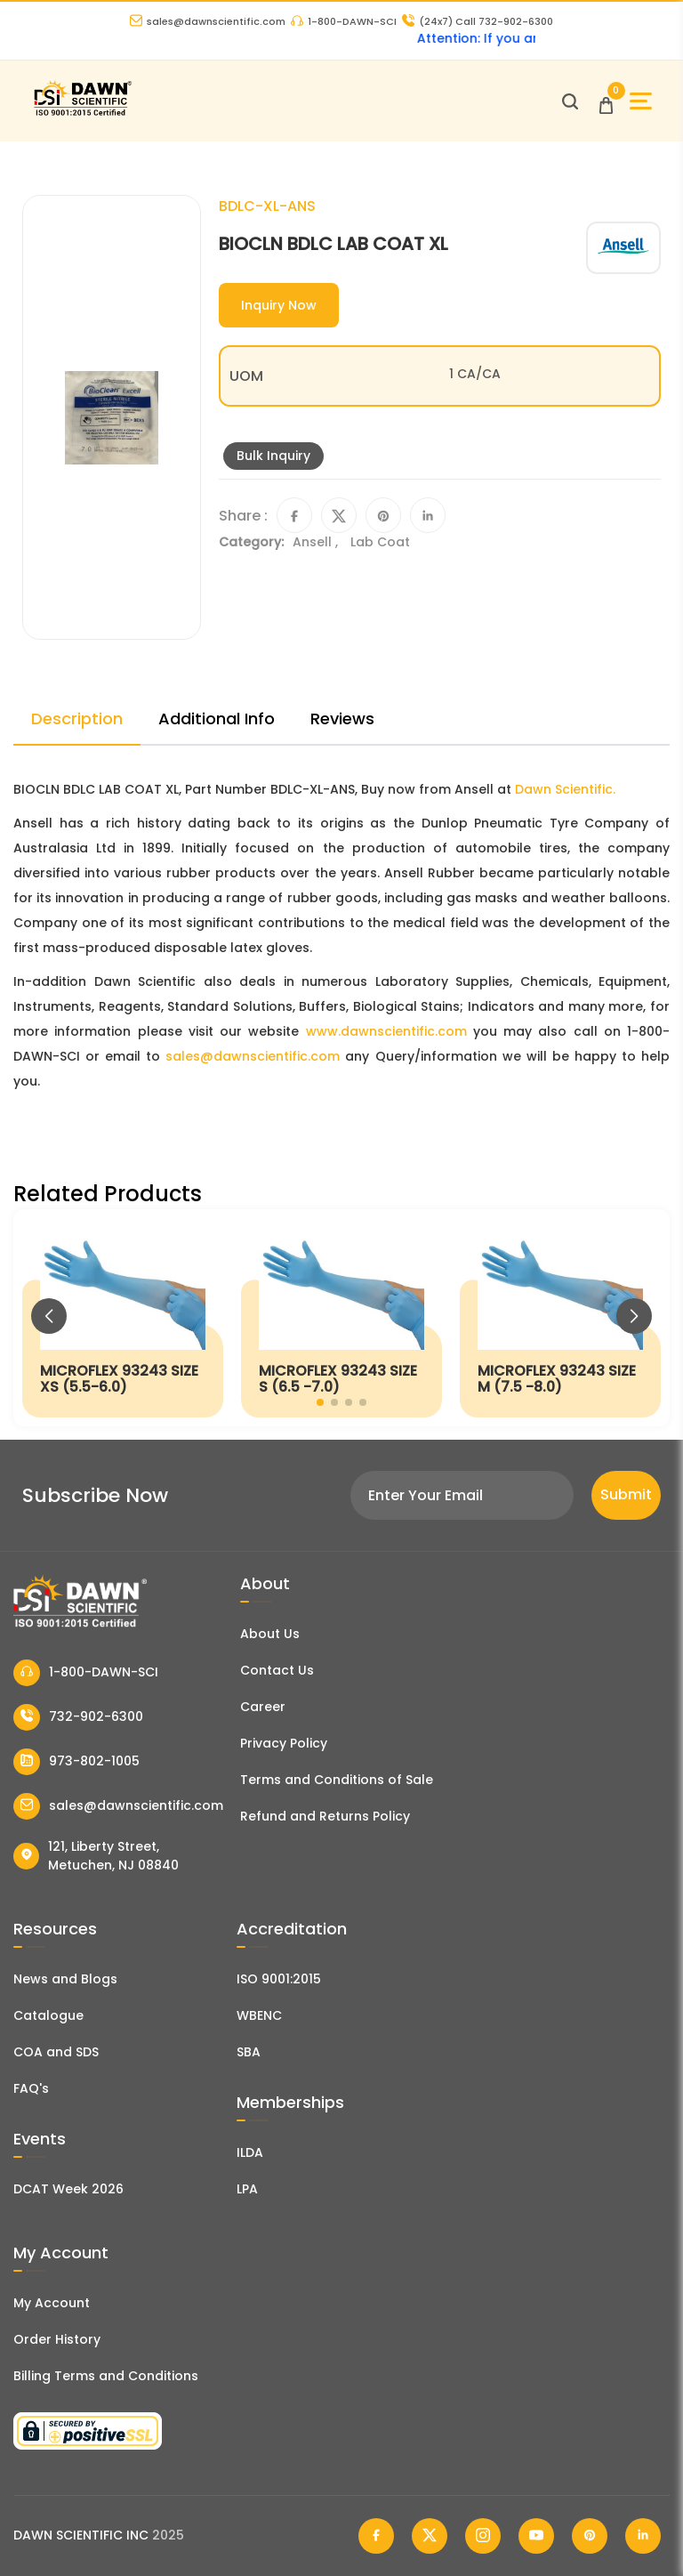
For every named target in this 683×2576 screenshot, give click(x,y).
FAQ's (31, 2088)
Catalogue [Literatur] (48, 2015)
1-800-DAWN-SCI (344, 21)
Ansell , (317, 542)
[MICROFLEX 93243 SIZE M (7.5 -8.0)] (560, 1317)
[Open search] (570, 101)
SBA (249, 2052)
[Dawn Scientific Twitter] (429, 2536)
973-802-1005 (76, 1761)
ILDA (250, 2152)
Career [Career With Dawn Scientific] (262, 1707)
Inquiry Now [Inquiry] (279, 305)
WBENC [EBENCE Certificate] (259, 2015)
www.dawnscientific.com (386, 1031)
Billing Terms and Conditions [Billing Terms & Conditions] (105, 2376)
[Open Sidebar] (641, 101)
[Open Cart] (606, 101)
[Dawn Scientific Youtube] (536, 2536)
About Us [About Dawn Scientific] (270, 1634)
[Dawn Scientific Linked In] (643, 2536)
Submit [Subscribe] (626, 1494)
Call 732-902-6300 (477, 21)
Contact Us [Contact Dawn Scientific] (277, 1670)
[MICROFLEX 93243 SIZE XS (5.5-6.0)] (122, 1317)
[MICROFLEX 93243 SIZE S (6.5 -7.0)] (341, 1317)
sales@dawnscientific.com (207, 21)
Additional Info (216, 718)
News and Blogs (65, 1979)
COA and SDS (56, 2052)
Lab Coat (380, 542)
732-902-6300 (78, 1717)
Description (77, 718)
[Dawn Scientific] (82, 113)
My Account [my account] (51, 2303)
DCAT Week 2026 (68, 2189)
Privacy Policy (283, 1743)
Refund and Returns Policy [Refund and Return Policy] (325, 1816)
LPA (247, 2189)
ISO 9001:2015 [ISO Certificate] (279, 1979)
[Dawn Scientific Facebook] (376, 2536)
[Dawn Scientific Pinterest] (589, 2536)
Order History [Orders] (56, 2339)
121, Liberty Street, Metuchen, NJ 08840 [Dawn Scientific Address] (96, 1855)
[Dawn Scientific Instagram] (483, 2536)
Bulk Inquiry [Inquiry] (273, 455)
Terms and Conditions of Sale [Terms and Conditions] (336, 1780)
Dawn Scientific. (565, 789)
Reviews (342, 718)
